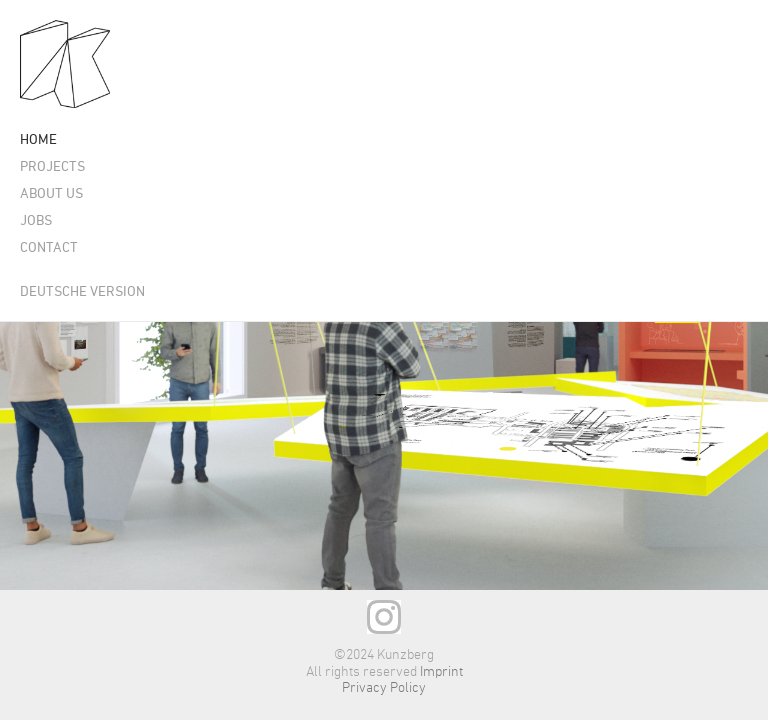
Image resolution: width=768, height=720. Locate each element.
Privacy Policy (384, 688)
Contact (49, 248)
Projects (52, 167)
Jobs (36, 221)
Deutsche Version (82, 292)
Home (38, 140)
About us (51, 194)
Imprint (441, 672)
